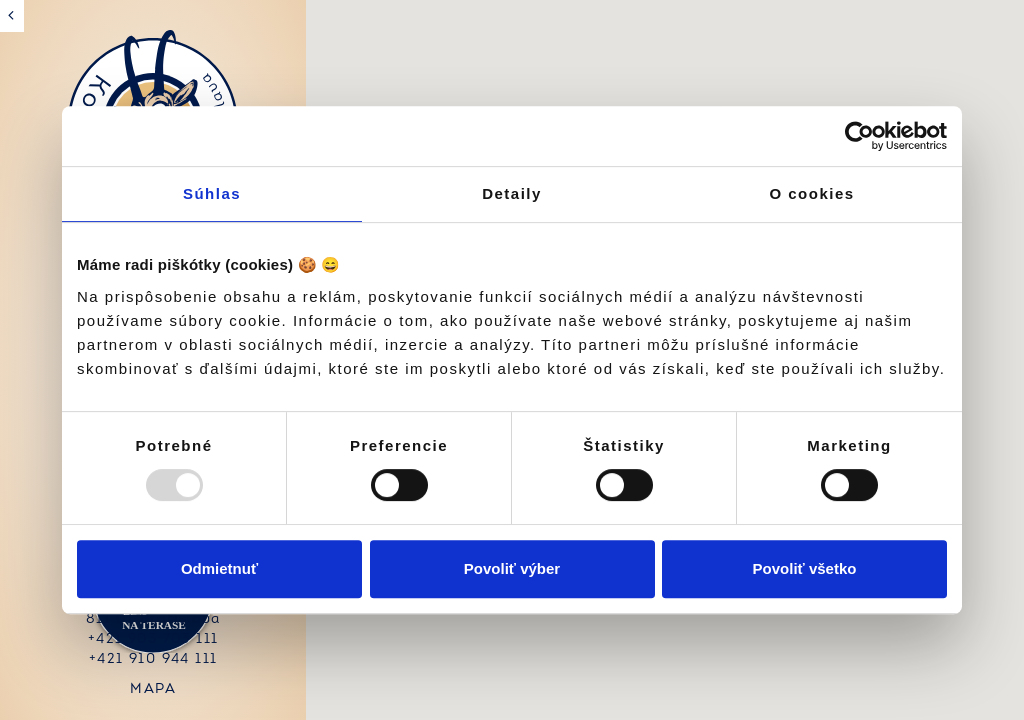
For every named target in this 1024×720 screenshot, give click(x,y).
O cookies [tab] (811, 193)
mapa (150, 689)
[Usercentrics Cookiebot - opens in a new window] (859, 136)
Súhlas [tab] (212, 193)
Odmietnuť (219, 568)
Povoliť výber (512, 568)
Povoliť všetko (805, 568)
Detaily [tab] (512, 193)
